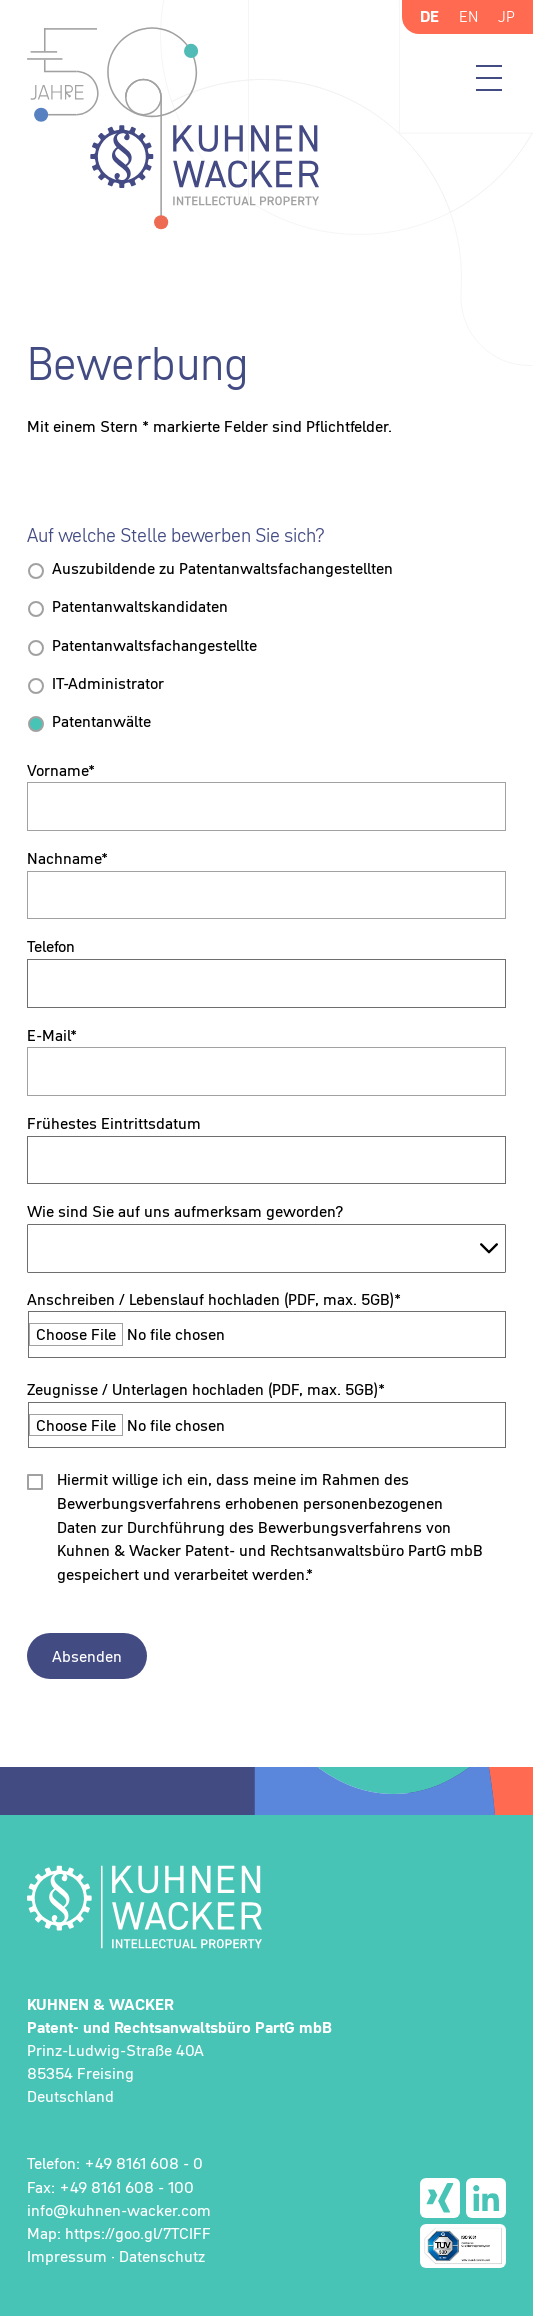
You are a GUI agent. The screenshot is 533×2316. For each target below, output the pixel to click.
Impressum (67, 2256)
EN (468, 16)
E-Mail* (52, 1035)
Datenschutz (162, 2256)
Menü (489, 78)
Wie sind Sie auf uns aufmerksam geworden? (185, 1211)
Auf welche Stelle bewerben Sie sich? (176, 535)
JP (506, 16)
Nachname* (67, 858)
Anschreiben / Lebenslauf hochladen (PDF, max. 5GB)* (214, 1299)
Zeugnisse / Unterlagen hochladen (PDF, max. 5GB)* (206, 1389)
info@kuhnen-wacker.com (119, 2210)
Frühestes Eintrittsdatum (114, 1123)
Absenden (87, 1656)
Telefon (51, 946)
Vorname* (61, 770)
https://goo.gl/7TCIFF (138, 2233)
